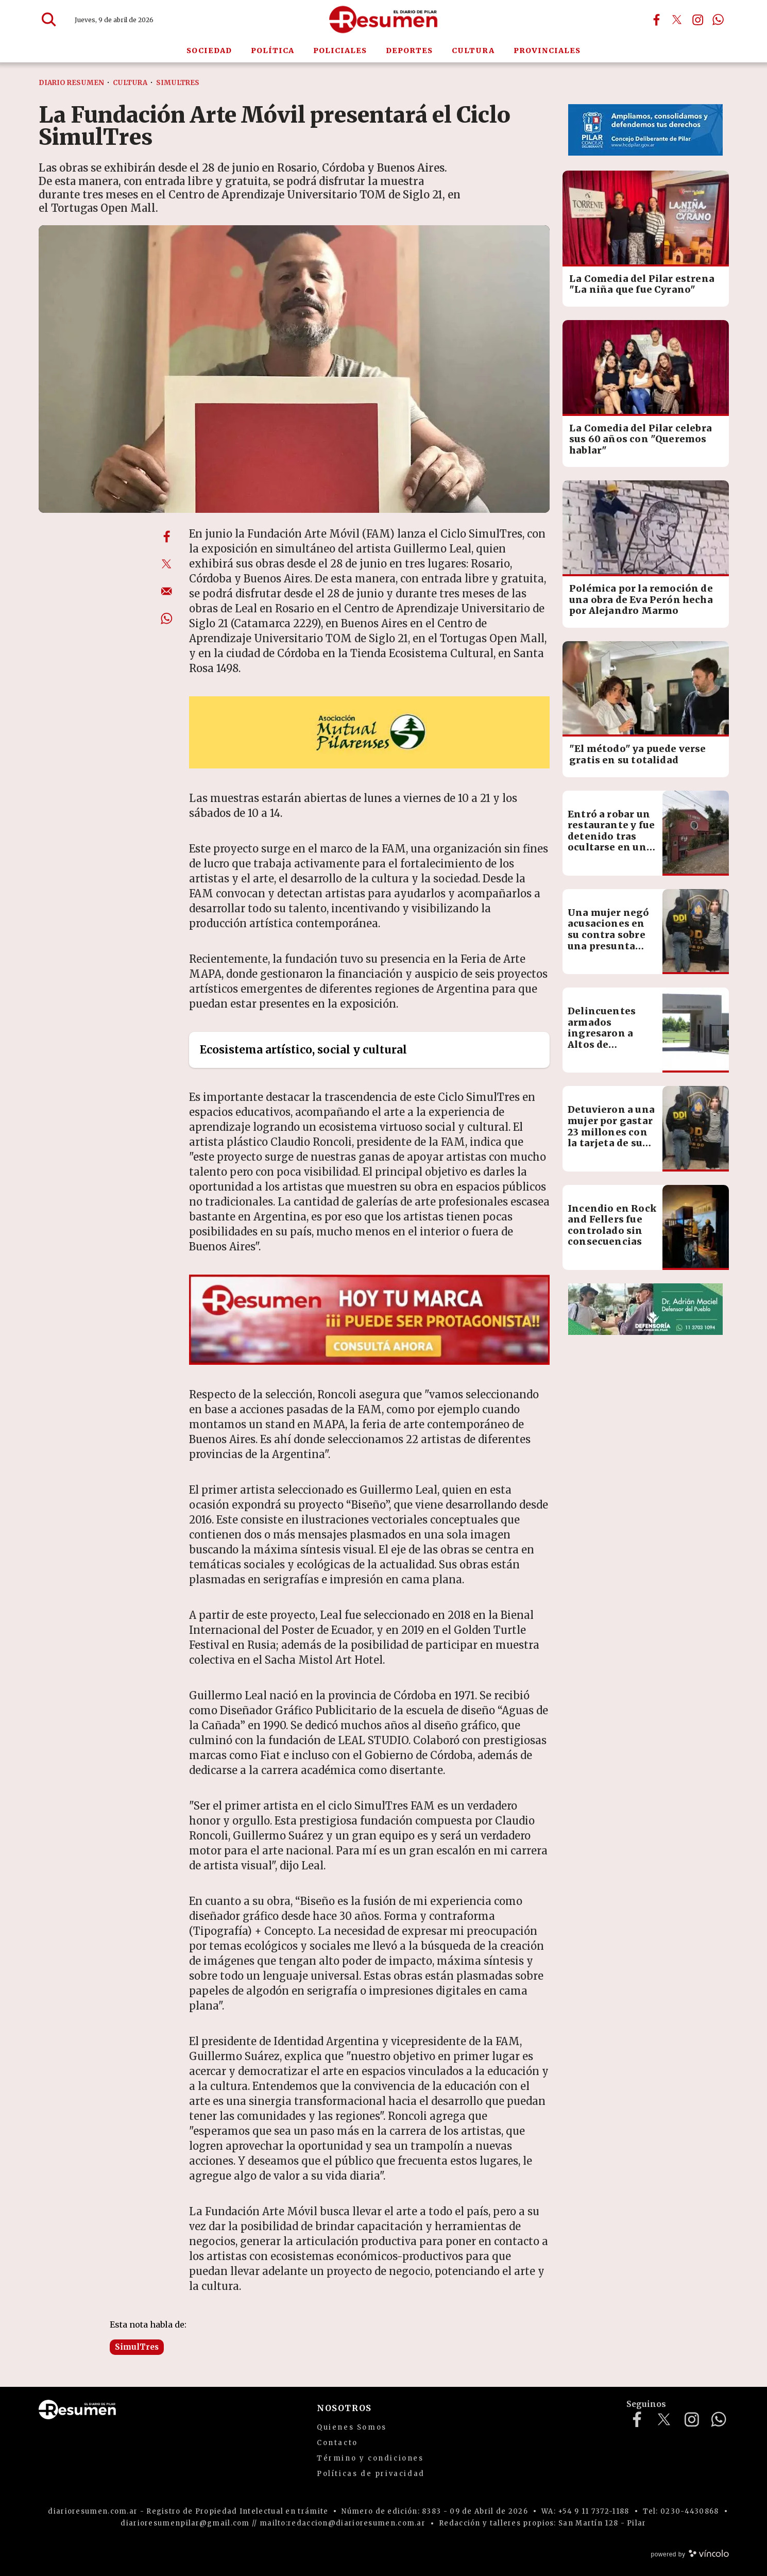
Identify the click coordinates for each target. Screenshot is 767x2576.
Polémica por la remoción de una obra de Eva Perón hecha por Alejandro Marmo (641, 599)
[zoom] (294, 369)
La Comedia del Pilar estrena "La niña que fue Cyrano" (641, 284)
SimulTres (137, 2347)
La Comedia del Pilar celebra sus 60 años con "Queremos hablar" (640, 439)
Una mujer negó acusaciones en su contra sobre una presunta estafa (609, 935)
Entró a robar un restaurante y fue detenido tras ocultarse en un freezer (611, 836)
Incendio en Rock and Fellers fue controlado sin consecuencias (612, 1225)
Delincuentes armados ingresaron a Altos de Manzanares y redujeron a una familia (608, 1044)
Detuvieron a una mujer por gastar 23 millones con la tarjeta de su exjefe (611, 1131)
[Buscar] (49, 19)
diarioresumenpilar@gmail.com (185, 2523)
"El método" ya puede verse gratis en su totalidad (637, 754)
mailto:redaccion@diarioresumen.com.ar (342, 2523)
